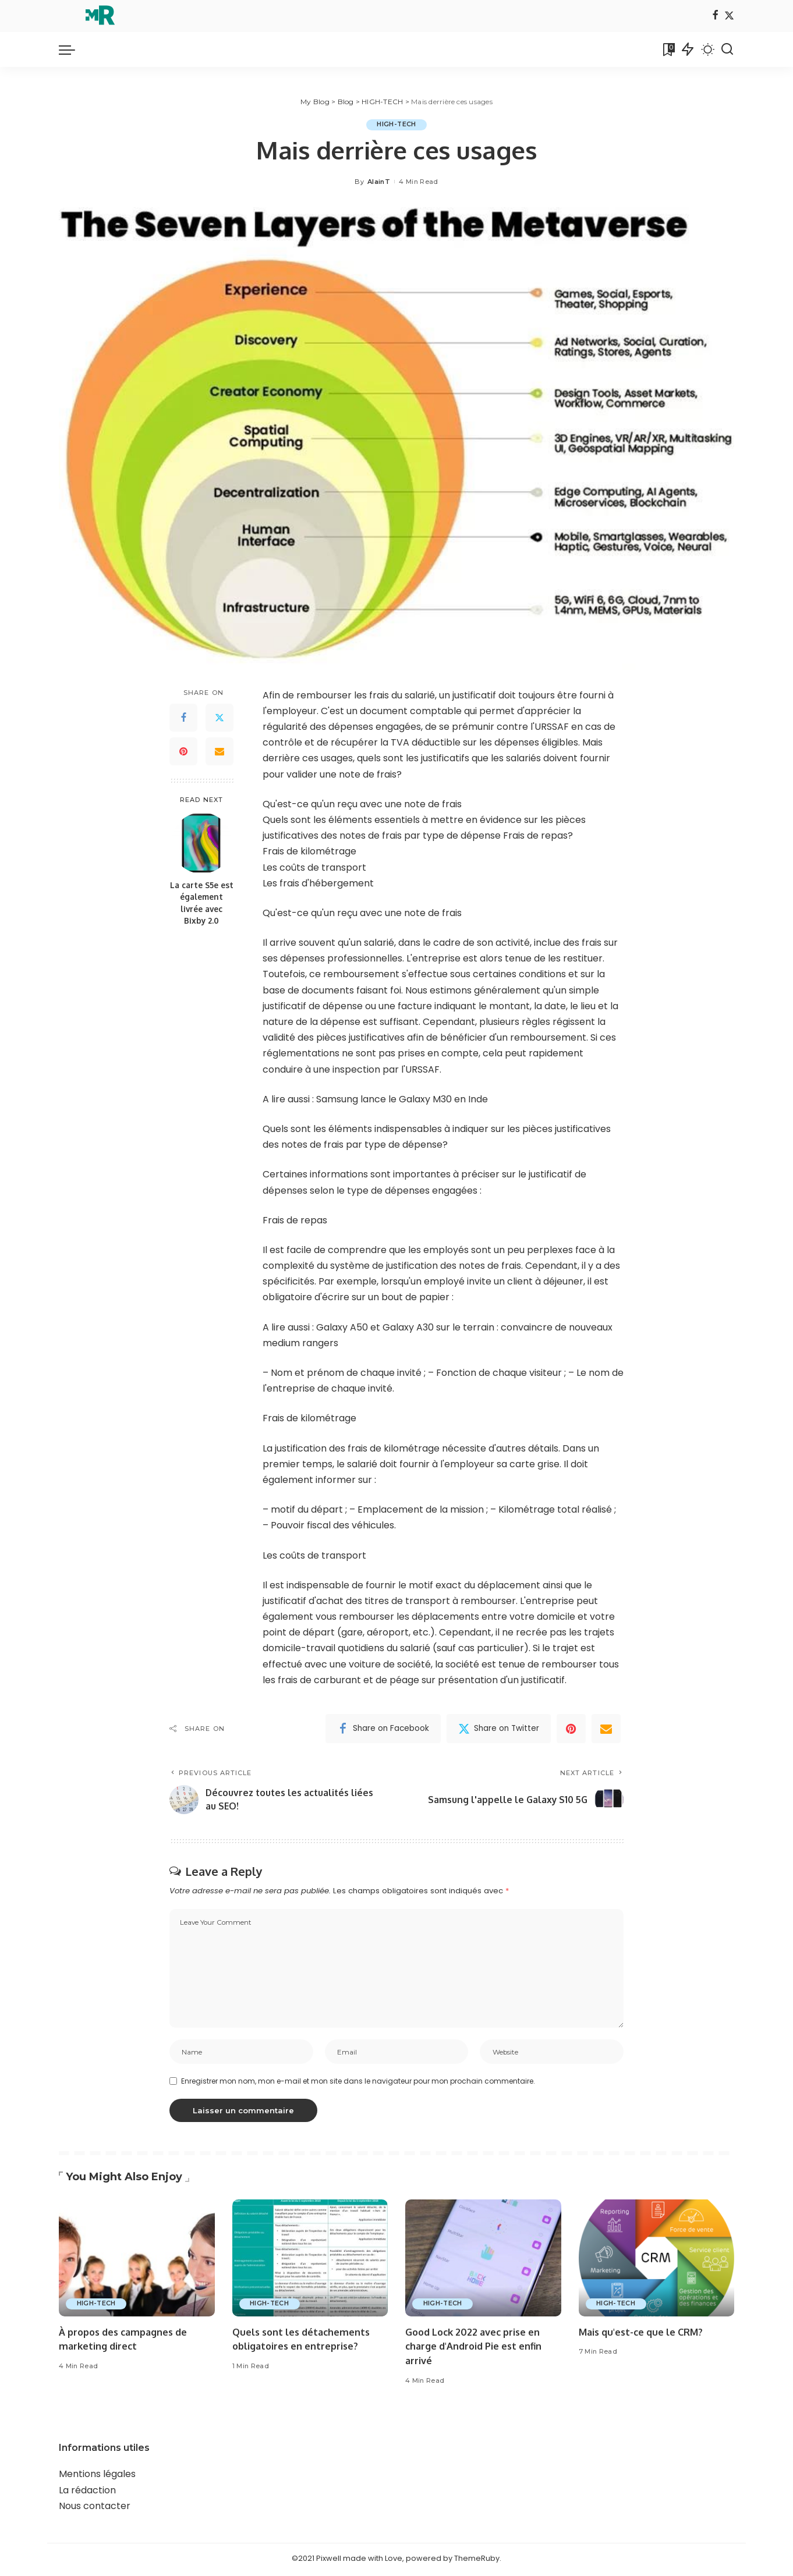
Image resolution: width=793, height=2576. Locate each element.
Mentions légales (97, 2476)
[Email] (219, 752)
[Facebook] (715, 16)
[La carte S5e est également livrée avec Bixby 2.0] (201, 843)
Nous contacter (94, 2508)
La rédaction (87, 2492)
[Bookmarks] (668, 49)
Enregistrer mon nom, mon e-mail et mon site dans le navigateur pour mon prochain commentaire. (358, 2083)
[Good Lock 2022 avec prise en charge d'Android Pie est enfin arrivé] (483, 2260)
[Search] (727, 49)
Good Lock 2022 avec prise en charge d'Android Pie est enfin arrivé (476, 2347)
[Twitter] (729, 16)
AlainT (378, 182)
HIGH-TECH (396, 124)
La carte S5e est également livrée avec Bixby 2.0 (201, 902)
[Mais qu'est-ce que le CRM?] (657, 2260)
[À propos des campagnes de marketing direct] (137, 2260)
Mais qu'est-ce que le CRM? (644, 2333)
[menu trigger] (73, 49)
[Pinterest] (183, 752)
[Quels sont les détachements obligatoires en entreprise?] (310, 2260)
